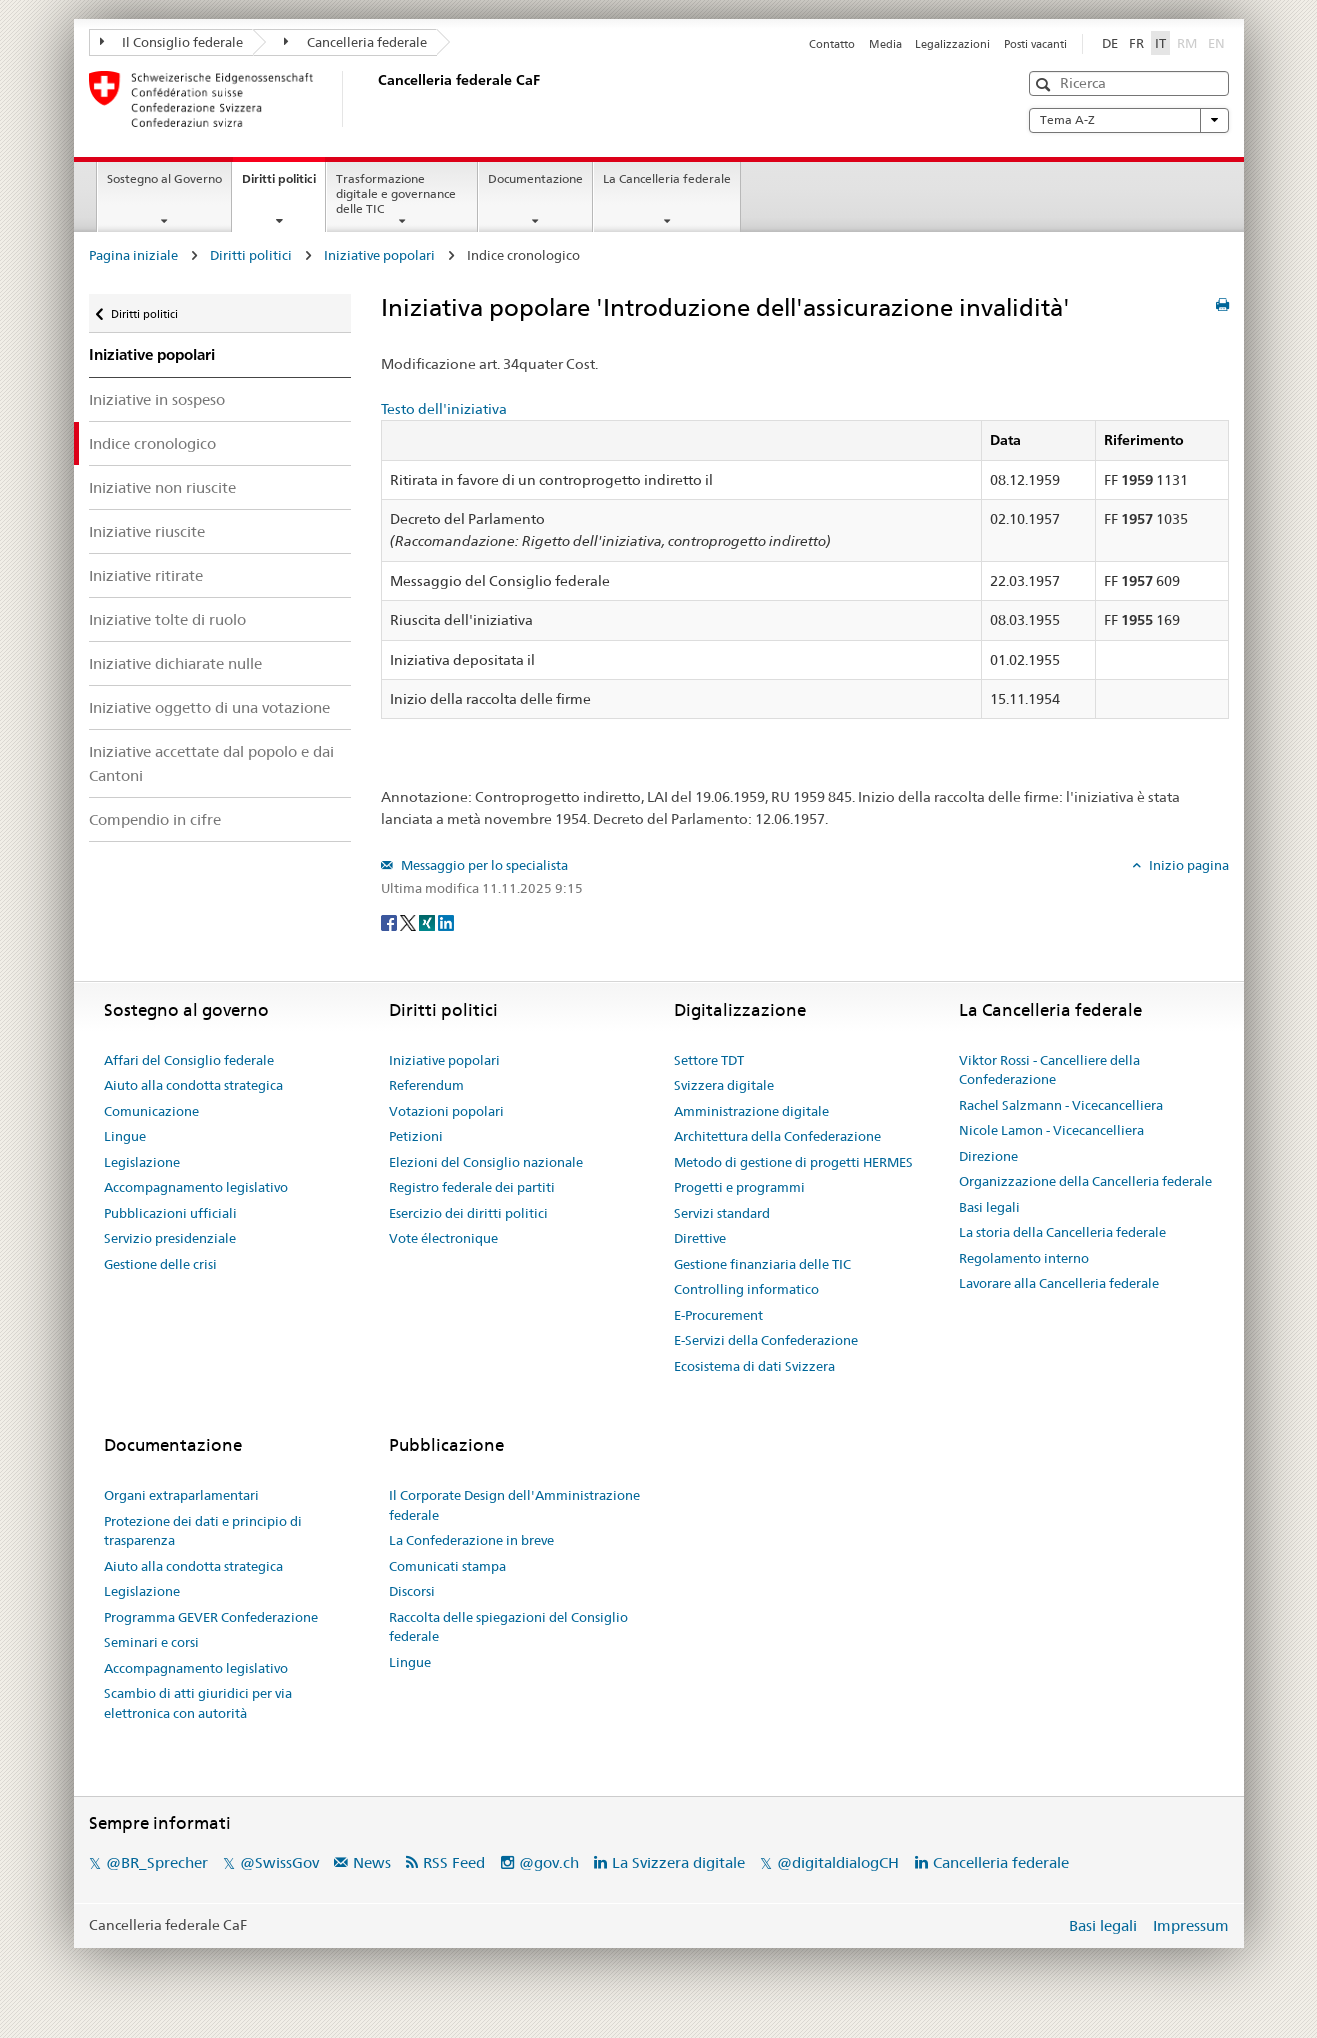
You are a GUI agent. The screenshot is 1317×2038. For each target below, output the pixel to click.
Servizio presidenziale (170, 1238)
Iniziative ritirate (146, 575)
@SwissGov (279, 1862)
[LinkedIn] (446, 921)
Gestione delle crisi (160, 1264)
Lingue (125, 1136)
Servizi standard (722, 1213)
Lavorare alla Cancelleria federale (1059, 1283)
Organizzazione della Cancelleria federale (1085, 1181)
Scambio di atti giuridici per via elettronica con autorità (198, 1703)
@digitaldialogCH (838, 1862)
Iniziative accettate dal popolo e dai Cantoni (211, 763)
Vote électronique (443, 1238)
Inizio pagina (1187, 865)
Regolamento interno (1024, 1258)
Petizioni (416, 1136)
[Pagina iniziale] (374, 99)
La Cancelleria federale (667, 178)
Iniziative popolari (379, 255)
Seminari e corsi (151, 1642)
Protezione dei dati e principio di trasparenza (203, 1531)
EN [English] (1216, 43)
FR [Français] (1136, 43)
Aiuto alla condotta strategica (193, 1085)
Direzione (988, 1156)
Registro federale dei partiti (472, 1187)
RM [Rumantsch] (1187, 43)
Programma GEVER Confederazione (211, 1617)
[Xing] (428, 921)
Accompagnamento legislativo (196, 1187)
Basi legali (989, 1207)
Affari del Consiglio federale (189, 1060)
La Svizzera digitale (678, 1862)
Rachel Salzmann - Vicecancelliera (1061, 1105)
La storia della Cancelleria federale (1062, 1232)
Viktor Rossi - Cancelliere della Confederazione (1049, 1070)
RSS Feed (454, 1862)
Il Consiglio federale (172, 42)
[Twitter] (409, 921)
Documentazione (535, 178)
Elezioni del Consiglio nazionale (486, 1162)
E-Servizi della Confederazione (766, 1340)
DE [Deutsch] (1110, 43)
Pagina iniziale (133, 255)
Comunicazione (151, 1111)
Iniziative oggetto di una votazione (209, 707)
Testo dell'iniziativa (444, 409)
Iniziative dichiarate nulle (175, 663)
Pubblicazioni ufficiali (170, 1213)
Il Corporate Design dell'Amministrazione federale (514, 1505)
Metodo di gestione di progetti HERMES (793, 1162)
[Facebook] (390, 921)
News (372, 1862)
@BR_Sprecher (157, 1862)
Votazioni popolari (446, 1111)
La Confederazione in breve (471, 1540)
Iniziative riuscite (147, 531)
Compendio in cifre (155, 819)
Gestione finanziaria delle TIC (762, 1264)
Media (885, 44)
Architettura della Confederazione (777, 1136)
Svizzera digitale (724, 1085)
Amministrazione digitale (751, 1111)
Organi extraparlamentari (181, 1495)
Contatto (832, 44)
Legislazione (142, 1162)
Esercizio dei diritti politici (468, 1213)
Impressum (1191, 1925)
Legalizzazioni (952, 44)
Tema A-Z (1129, 120)
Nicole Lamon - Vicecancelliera (1051, 1130)
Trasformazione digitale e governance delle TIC (396, 193)
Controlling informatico (746, 1289)
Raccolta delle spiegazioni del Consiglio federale (508, 1627)
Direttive (700, 1238)
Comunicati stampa (447, 1566)
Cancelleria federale (355, 42)
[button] (1045, 84)
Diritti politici (283, 185)
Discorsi (412, 1591)
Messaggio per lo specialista (483, 865)
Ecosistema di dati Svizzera (754, 1366)
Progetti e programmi (739, 1187)
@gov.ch (549, 1862)
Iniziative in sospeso (157, 399)
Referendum (426, 1085)
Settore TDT (709, 1060)
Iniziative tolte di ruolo (167, 619)
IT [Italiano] (1160, 43)
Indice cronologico (152, 443)
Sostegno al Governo (164, 178)
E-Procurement (718, 1315)
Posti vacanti (1035, 44)
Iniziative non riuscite (162, 487)
